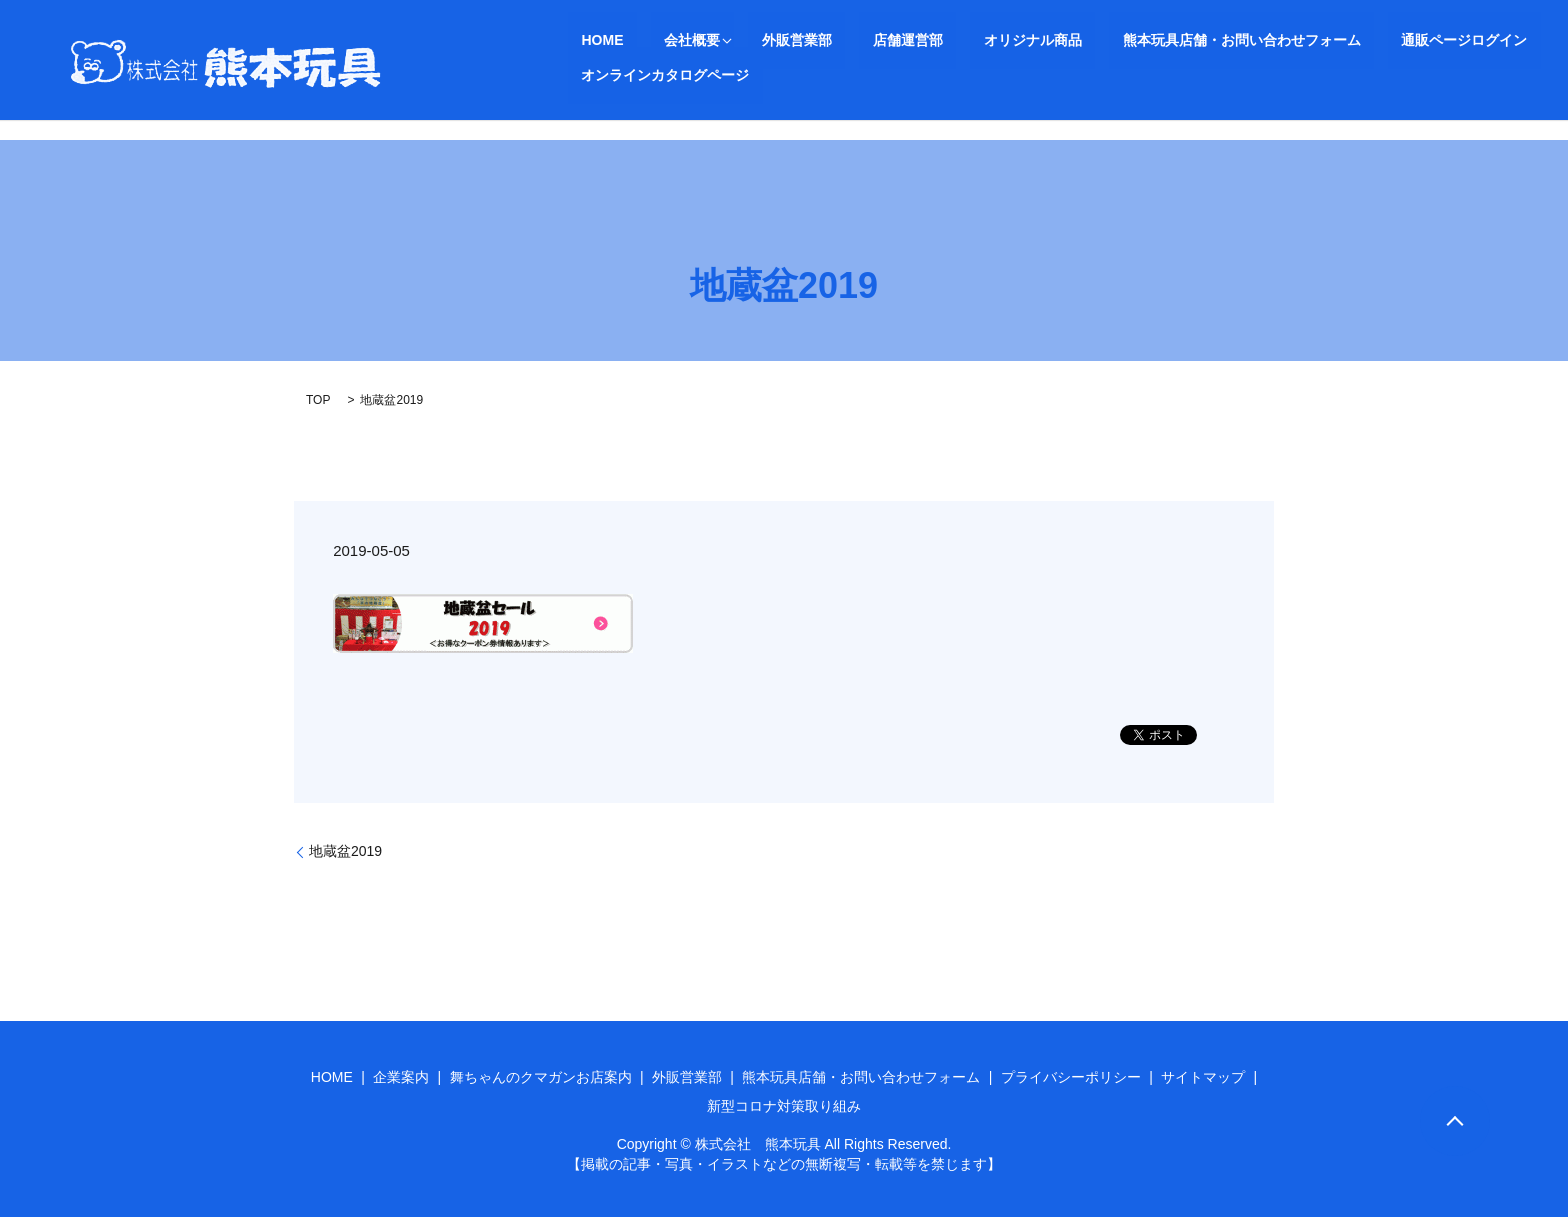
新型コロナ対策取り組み (784, 1106)
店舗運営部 (827, 40)
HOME (589, 40)
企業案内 (401, 1077)
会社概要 (652, 40)
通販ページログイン (1303, 40)
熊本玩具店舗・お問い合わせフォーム (1107, 40)
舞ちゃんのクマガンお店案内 (541, 1077)
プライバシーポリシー (1071, 1077)
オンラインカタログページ (1464, 40)
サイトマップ (1203, 1077)
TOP (318, 400)
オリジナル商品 (925, 40)
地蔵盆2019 (345, 851)
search (583, 75)
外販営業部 (743, 40)
